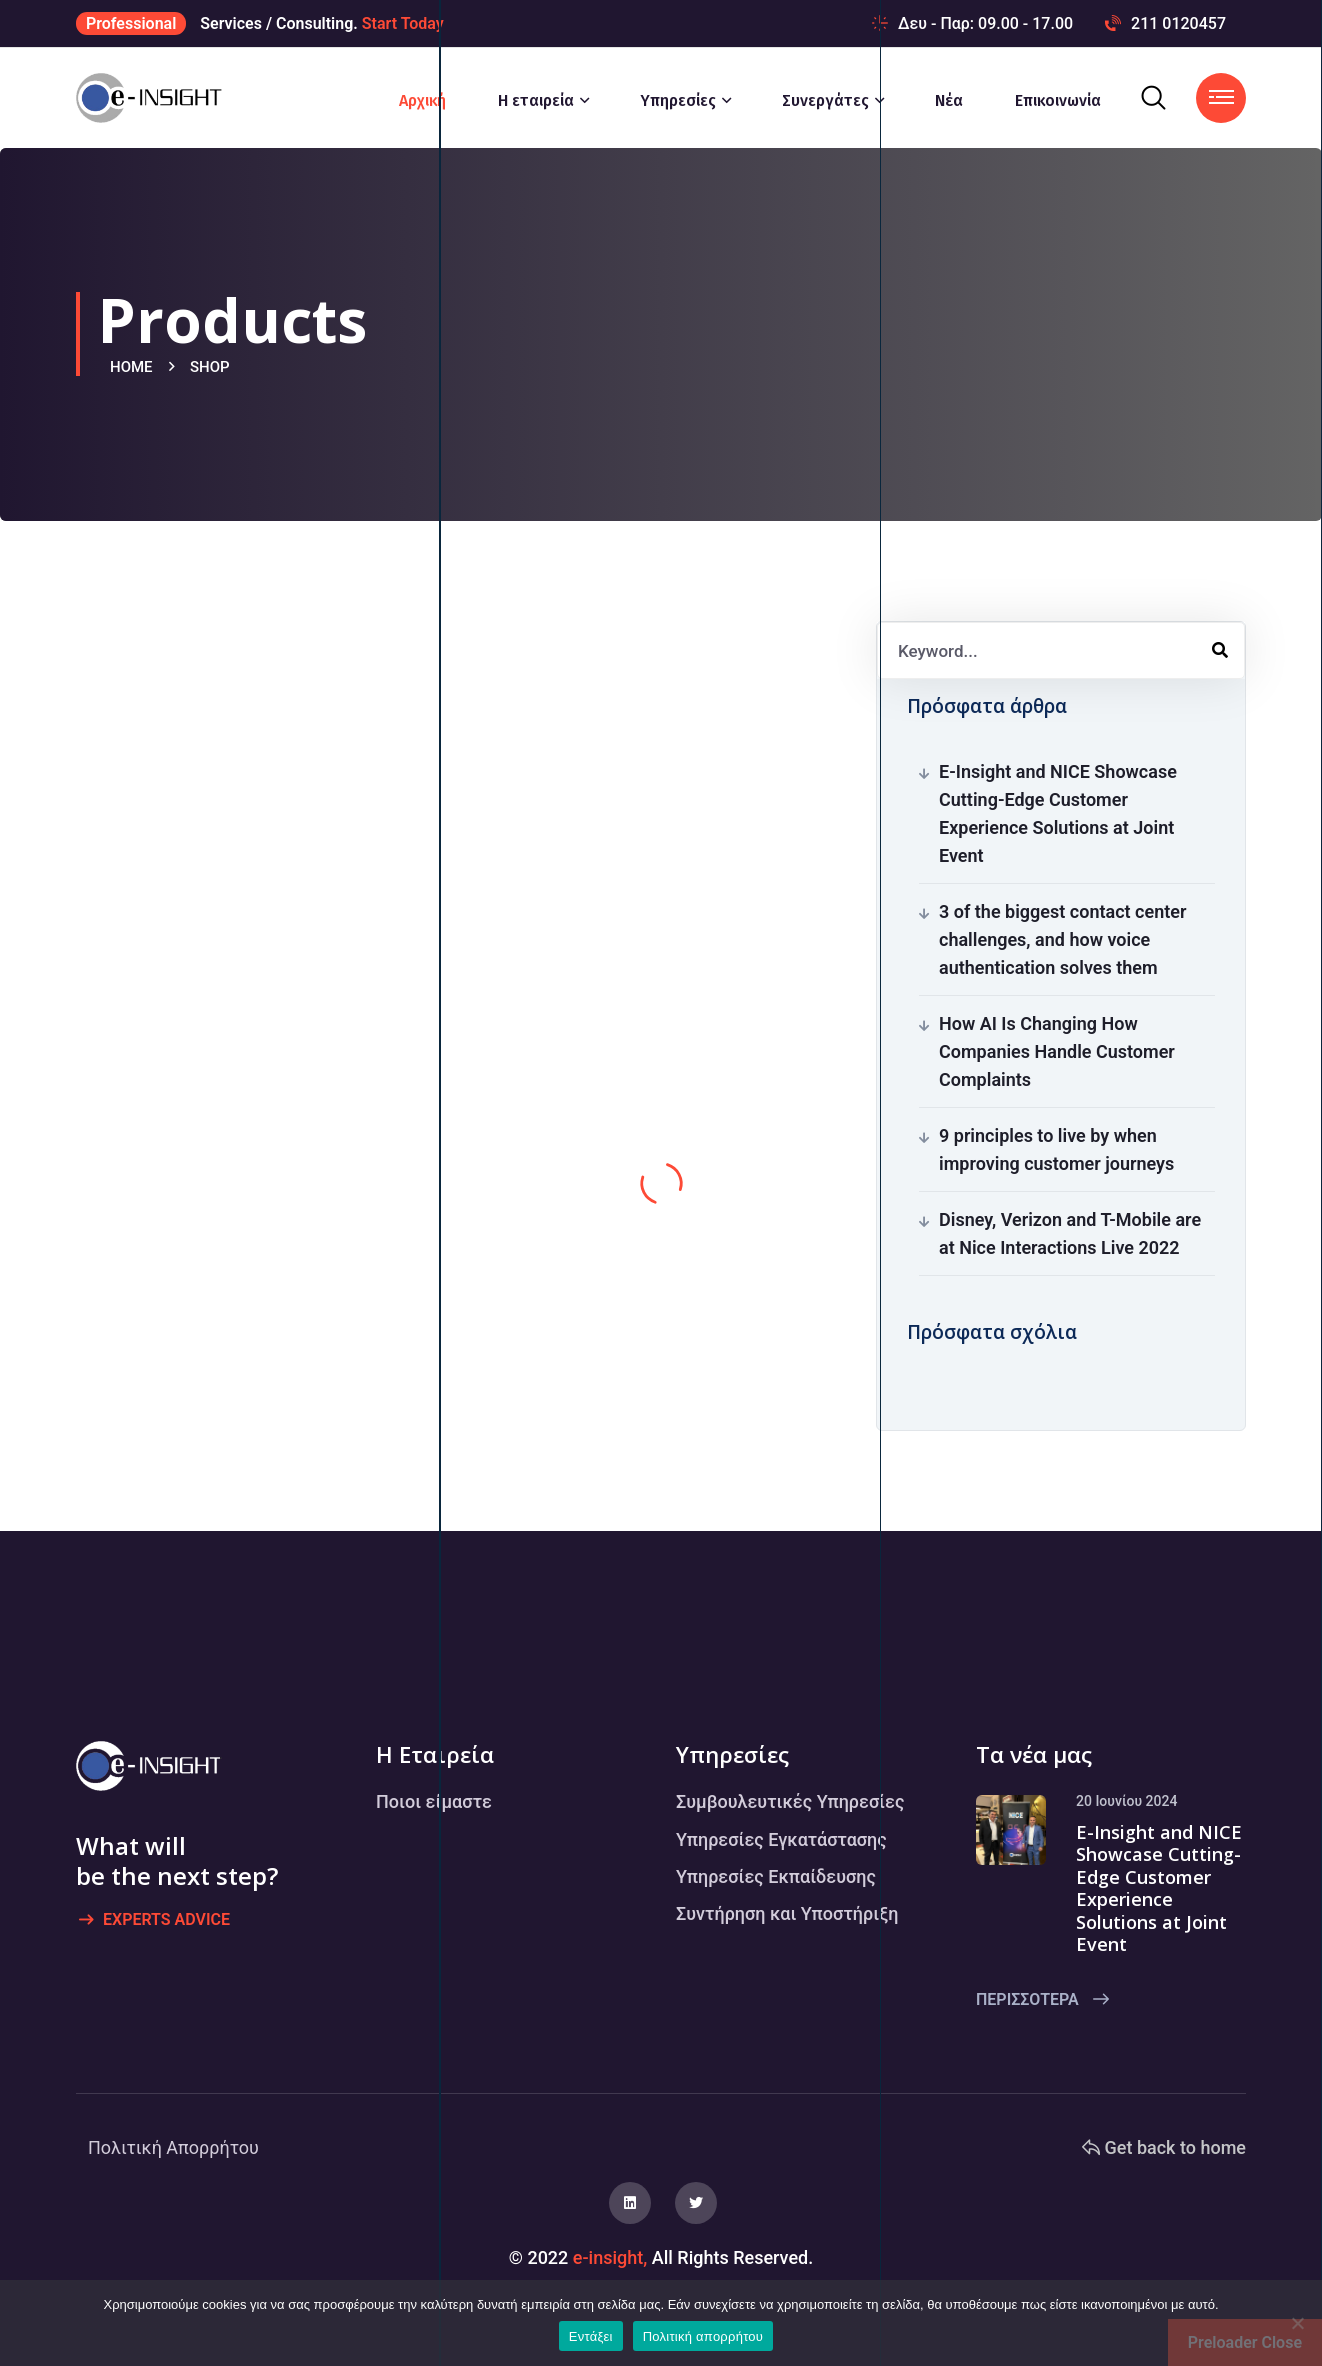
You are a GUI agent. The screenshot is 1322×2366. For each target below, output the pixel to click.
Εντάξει (591, 2336)
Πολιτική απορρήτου (703, 2336)
